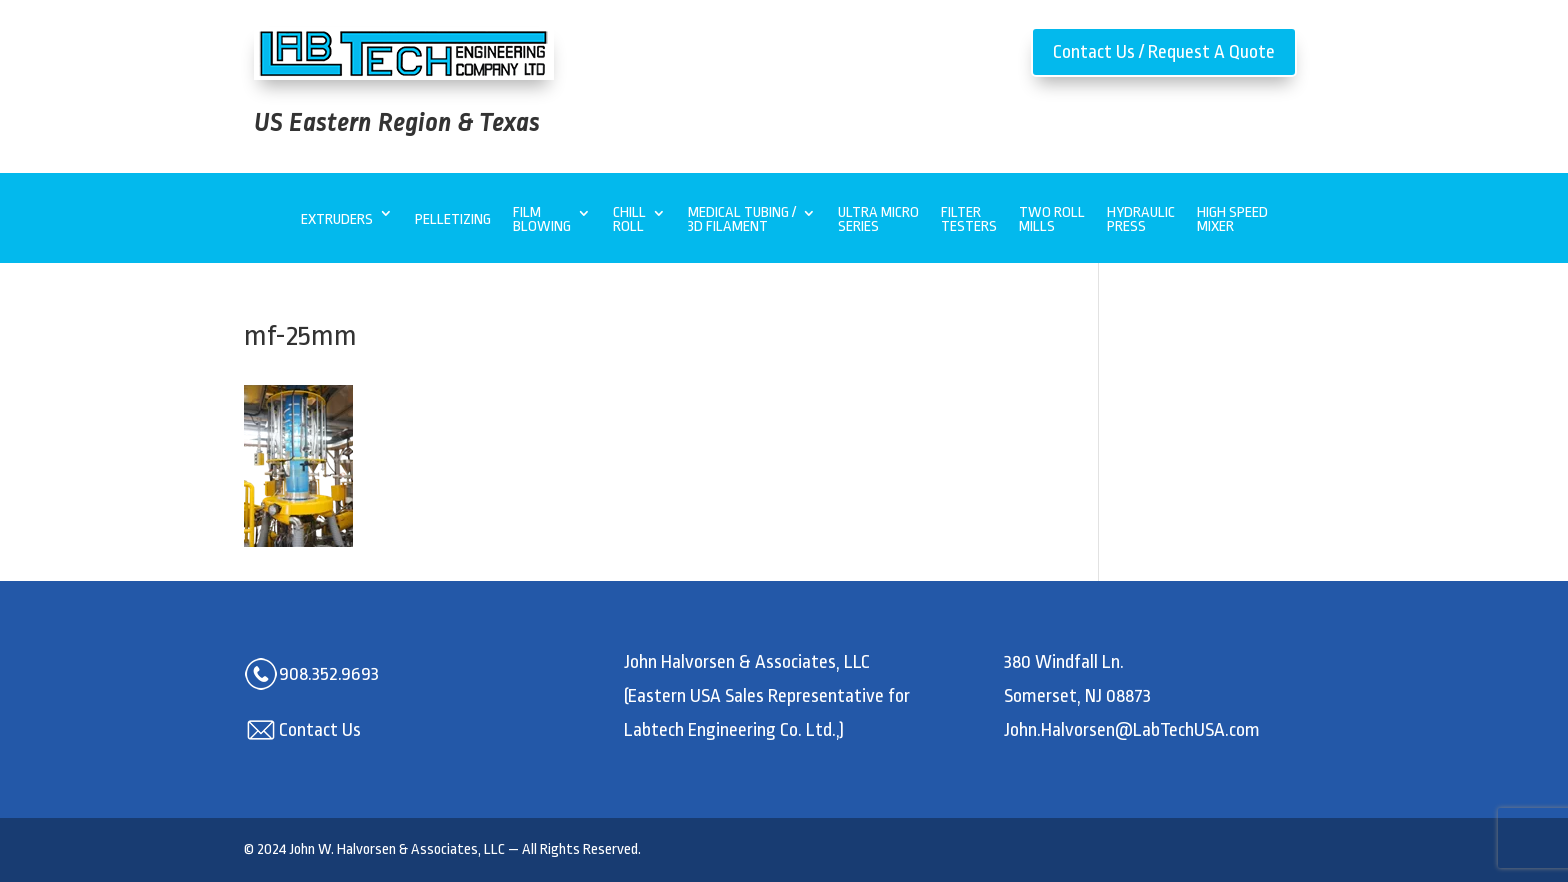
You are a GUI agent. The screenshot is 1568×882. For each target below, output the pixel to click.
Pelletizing (453, 219)
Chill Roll (629, 220)
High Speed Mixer (1232, 220)
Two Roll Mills (1052, 220)
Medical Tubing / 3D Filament (742, 220)
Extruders (337, 219)
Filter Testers (969, 220)
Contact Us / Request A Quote (1164, 52)
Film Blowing (542, 220)
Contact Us (320, 730)
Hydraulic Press (1141, 220)
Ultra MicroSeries (878, 220)
